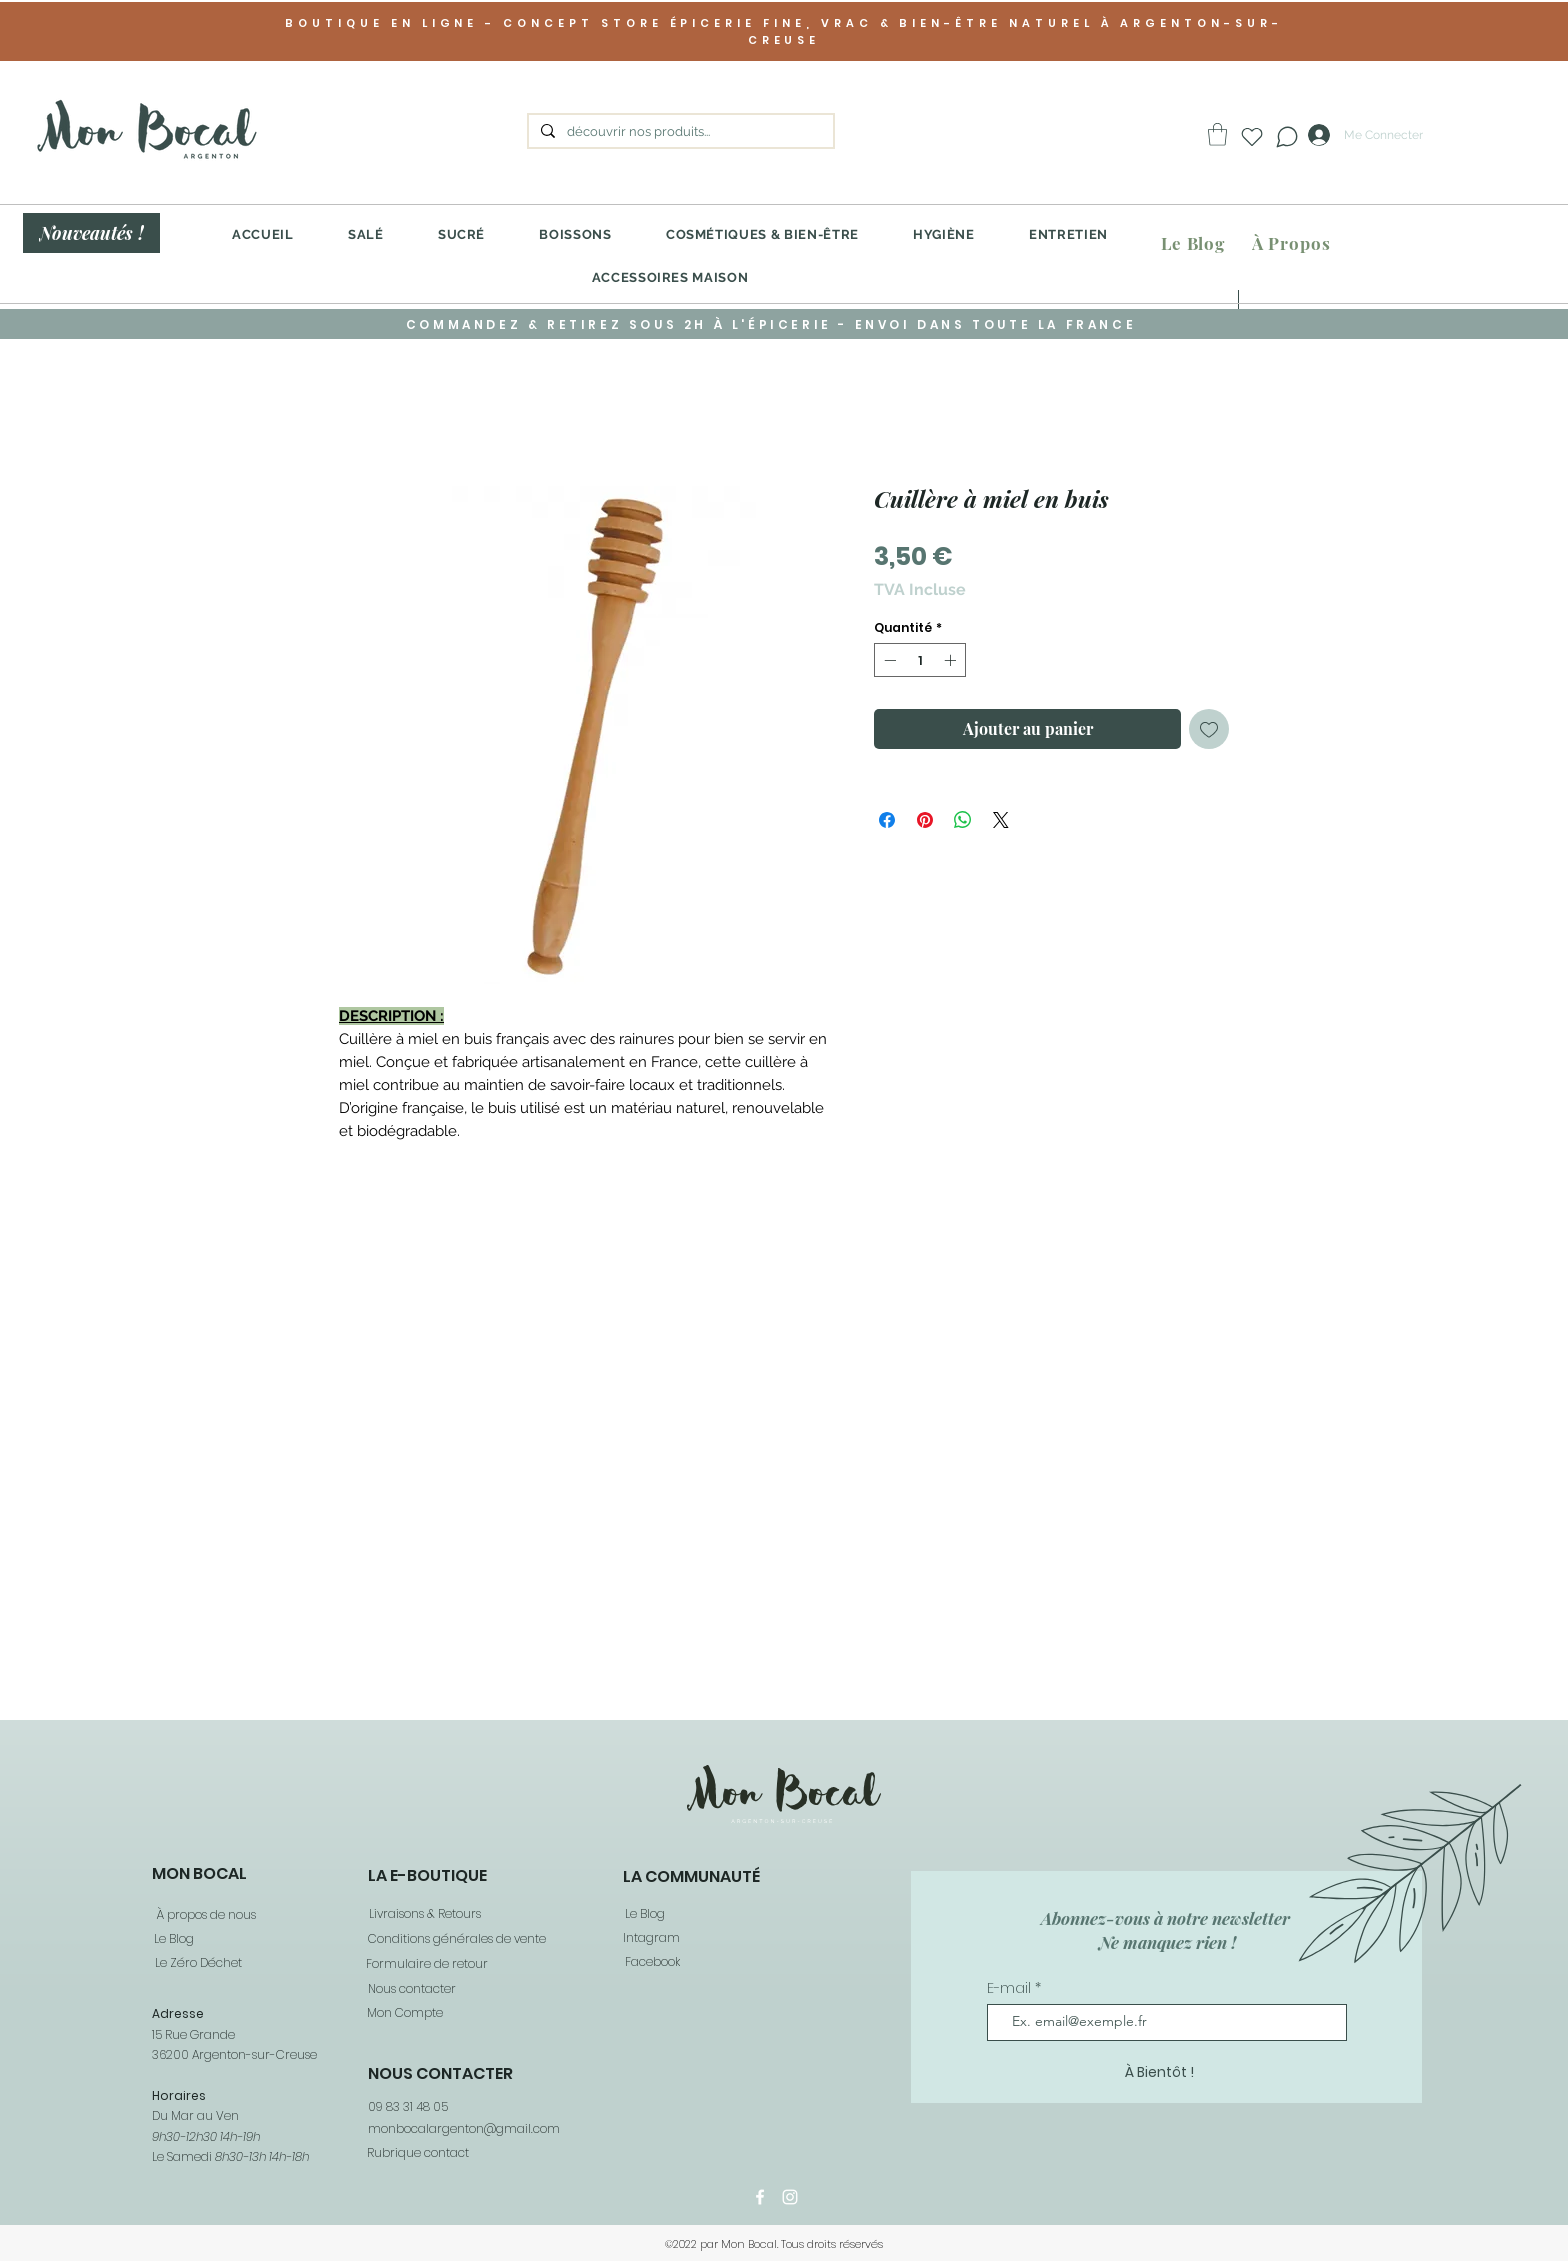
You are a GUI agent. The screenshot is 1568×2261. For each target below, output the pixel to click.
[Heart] (1252, 137)
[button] (1217, 134)
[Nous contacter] (411, 1989)
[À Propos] (1291, 243)
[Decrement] (888, 660)
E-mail (1011, 1988)
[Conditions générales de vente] (455, 1939)
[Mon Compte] (404, 2013)
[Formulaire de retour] (426, 1964)
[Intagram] (650, 1938)
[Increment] (952, 660)
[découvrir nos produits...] (679, 132)
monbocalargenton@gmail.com (464, 2128)
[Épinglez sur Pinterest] (925, 820)
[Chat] (1286, 136)
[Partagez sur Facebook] (887, 820)
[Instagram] (790, 2197)
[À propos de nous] (204, 1915)
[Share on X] (1001, 820)
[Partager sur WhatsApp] (963, 820)
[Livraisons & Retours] (423, 1914)
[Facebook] (651, 1962)
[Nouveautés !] (91, 233)
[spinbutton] (920, 660)
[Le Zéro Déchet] (197, 1963)
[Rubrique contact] (417, 2152)
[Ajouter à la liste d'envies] (1209, 729)
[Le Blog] (1193, 243)
